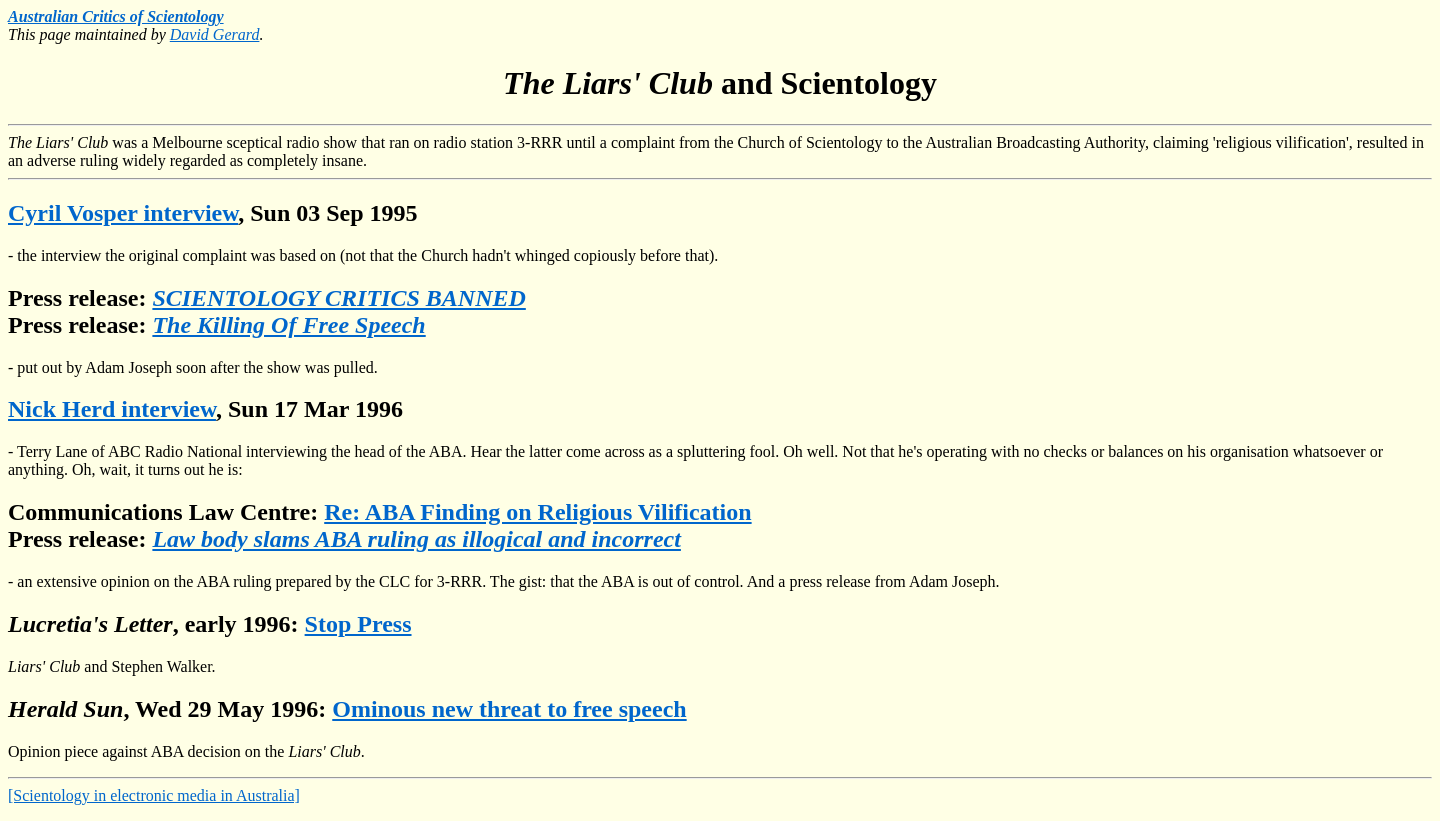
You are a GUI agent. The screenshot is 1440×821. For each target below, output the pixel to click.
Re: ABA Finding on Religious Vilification (537, 512)
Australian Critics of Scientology (116, 16)
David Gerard (215, 34)
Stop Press (358, 624)
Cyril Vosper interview (123, 213)
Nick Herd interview (112, 409)
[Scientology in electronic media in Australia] (154, 795)
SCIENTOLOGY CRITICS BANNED (338, 298)
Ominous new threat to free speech (509, 709)
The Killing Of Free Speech (288, 325)
